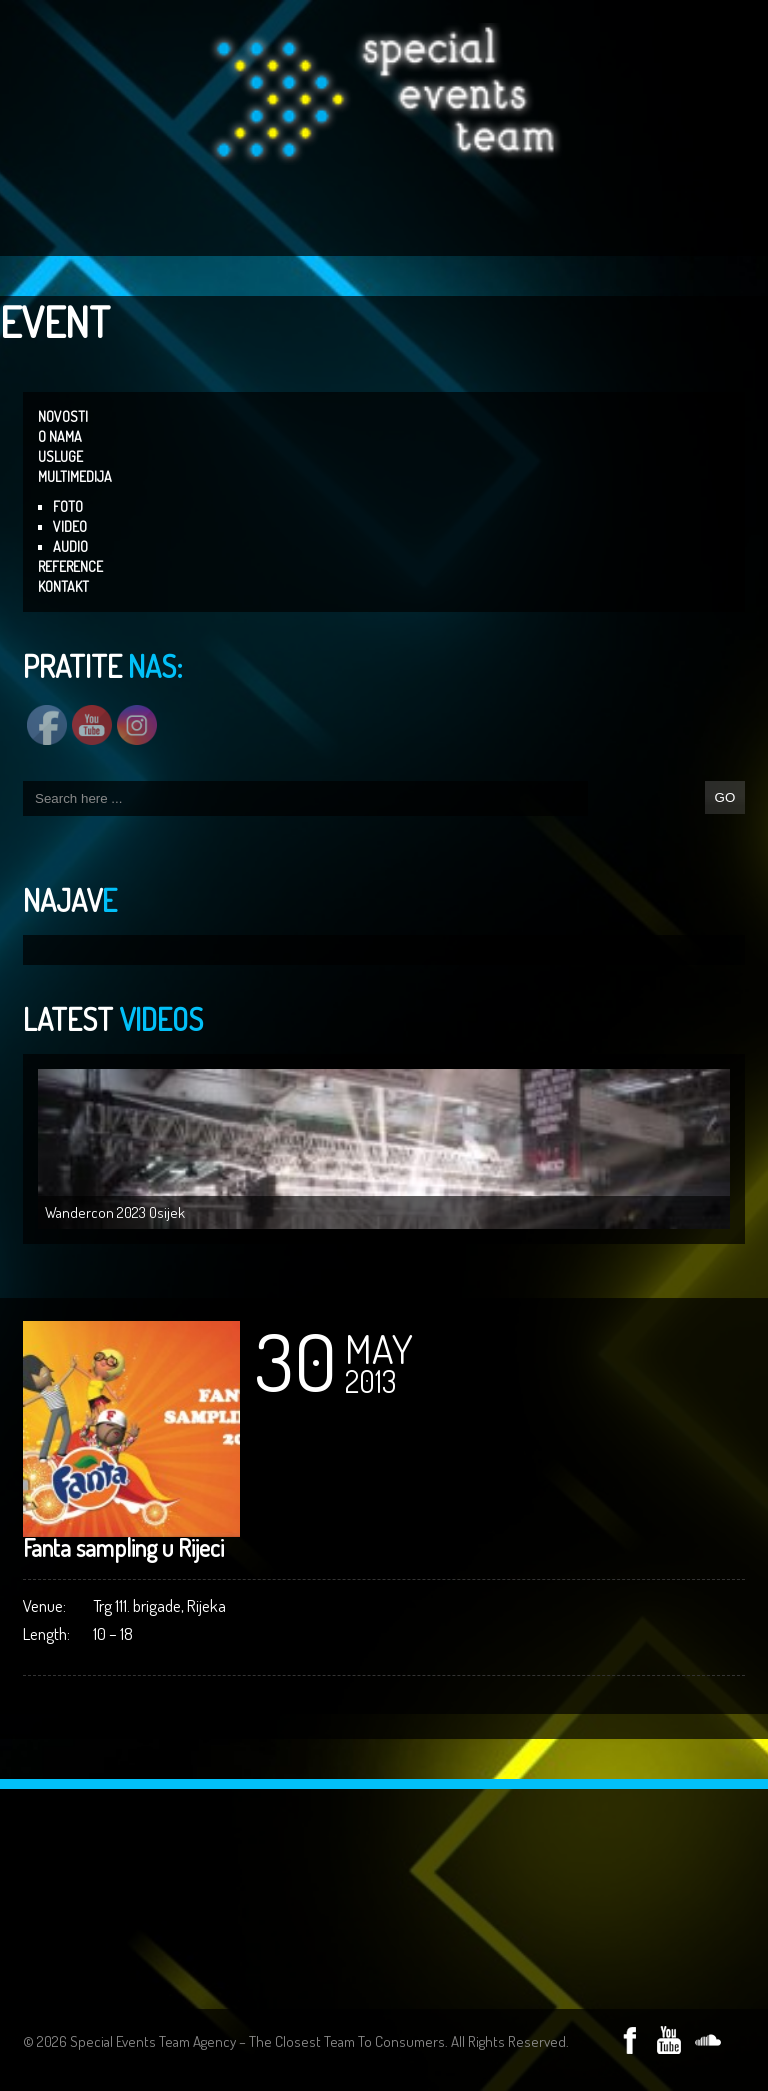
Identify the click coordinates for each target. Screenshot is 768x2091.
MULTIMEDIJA (75, 476)
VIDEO (70, 526)
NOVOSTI (63, 416)
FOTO (68, 506)
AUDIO (70, 546)
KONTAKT (63, 586)
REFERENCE (70, 566)
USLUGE (60, 456)
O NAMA (60, 436)
